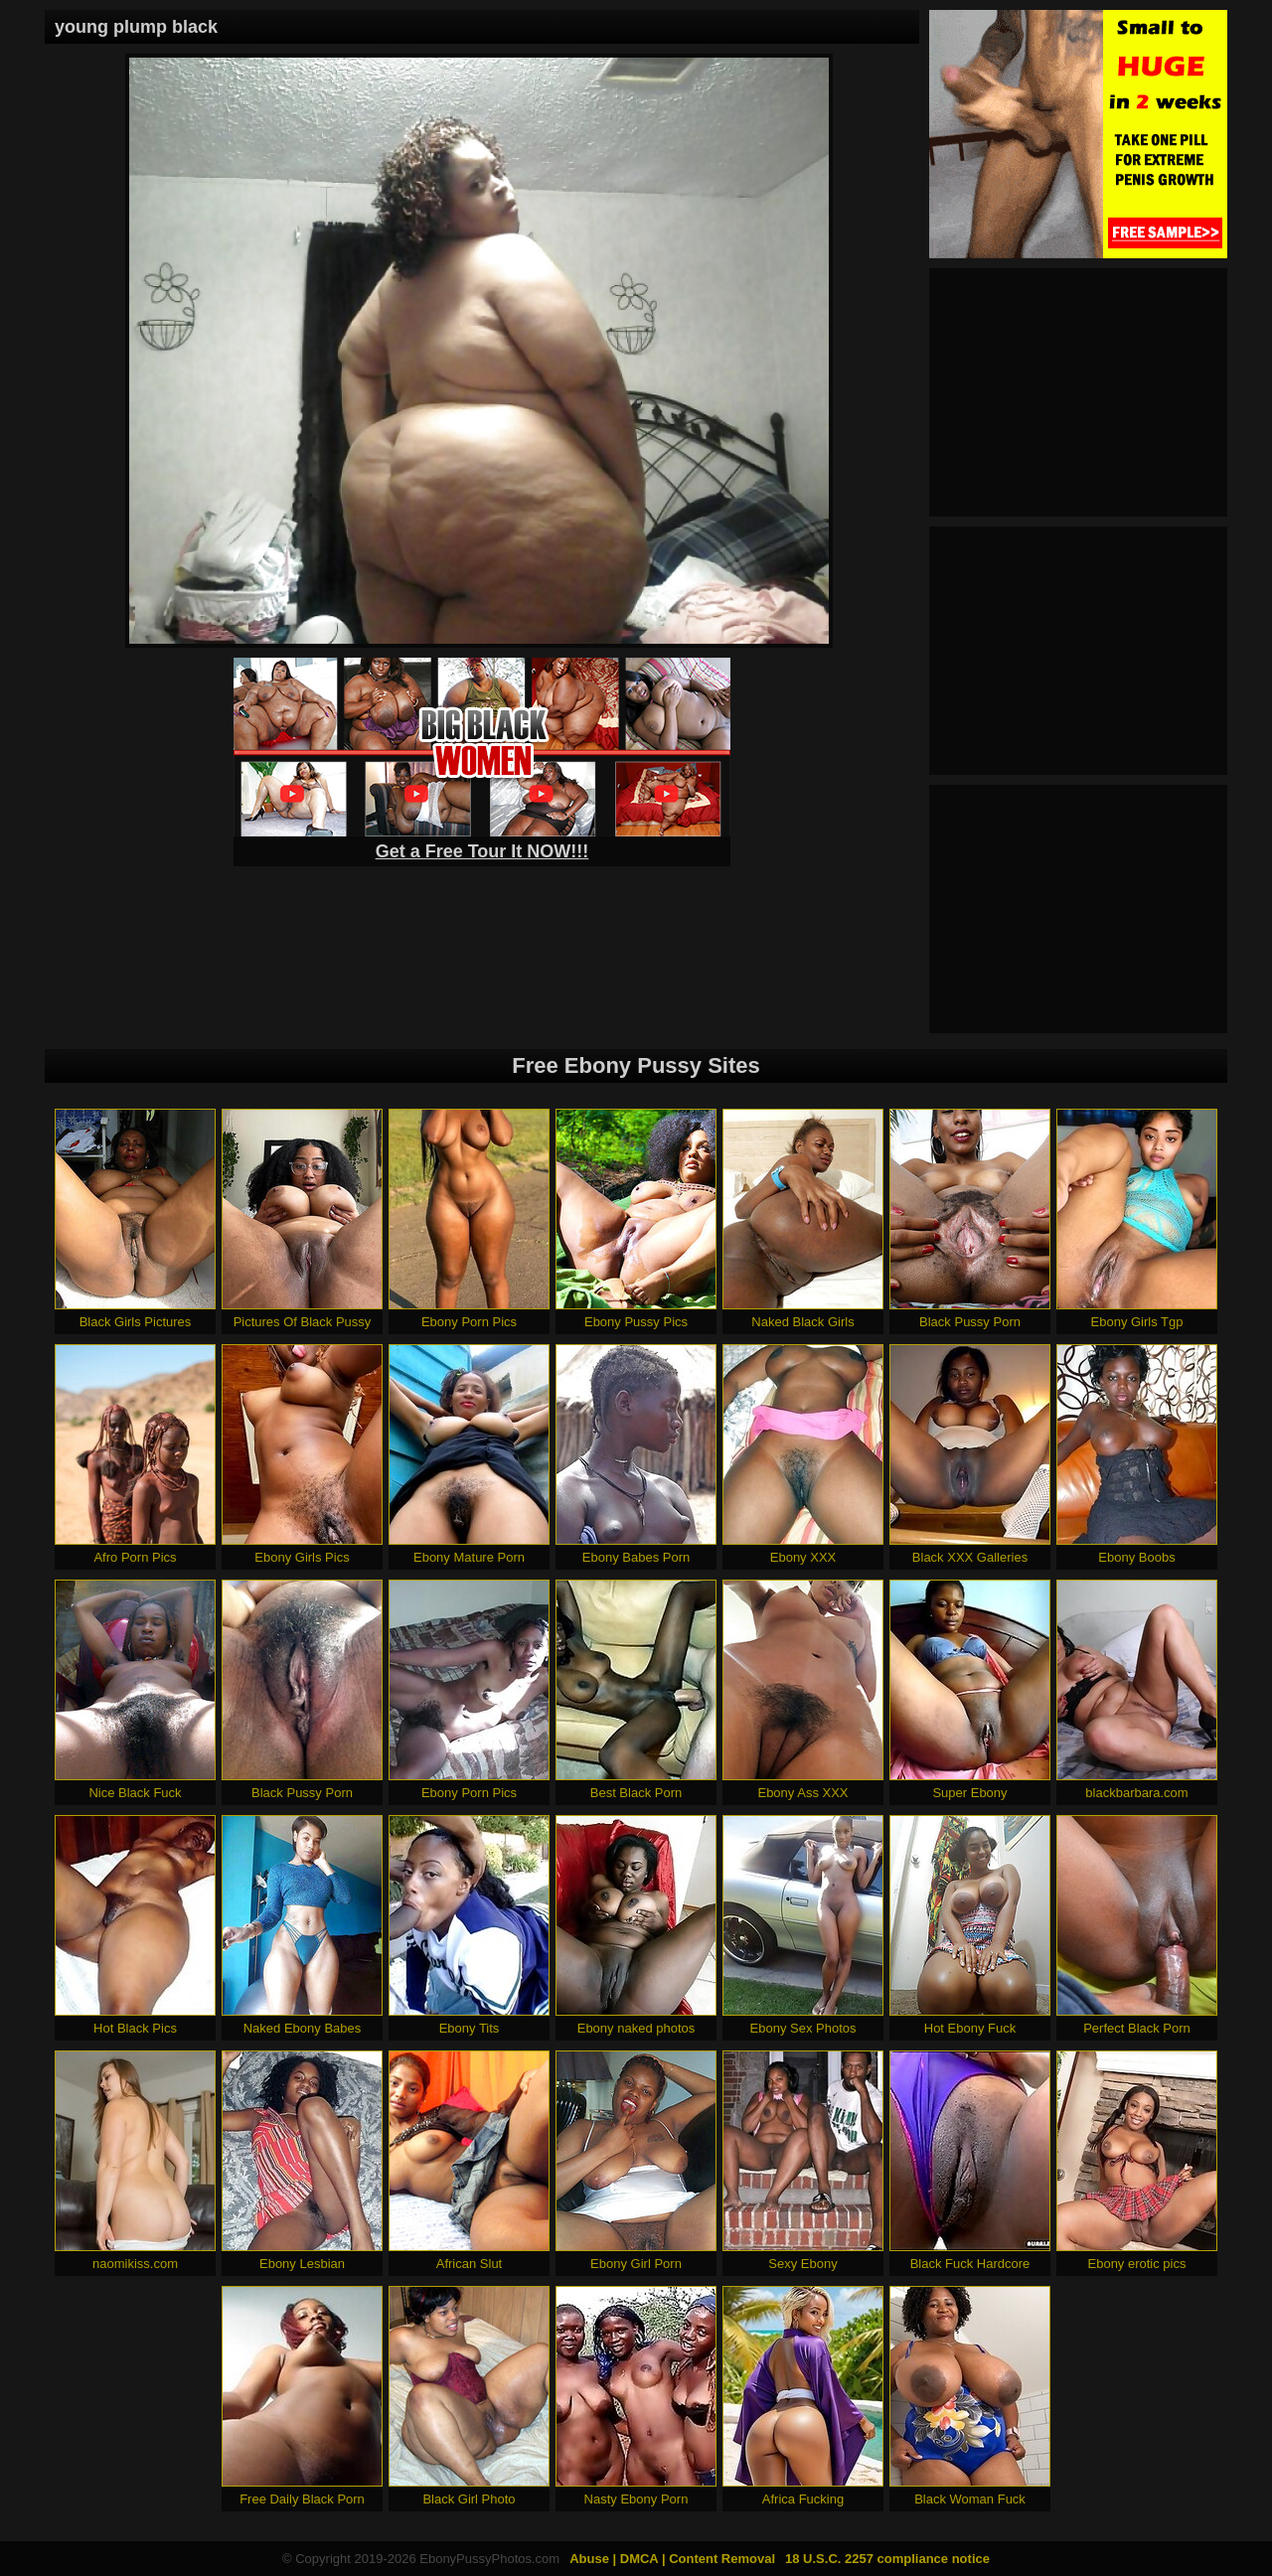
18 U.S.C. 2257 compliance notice (887, 2558)
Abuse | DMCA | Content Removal (672, 2558)
